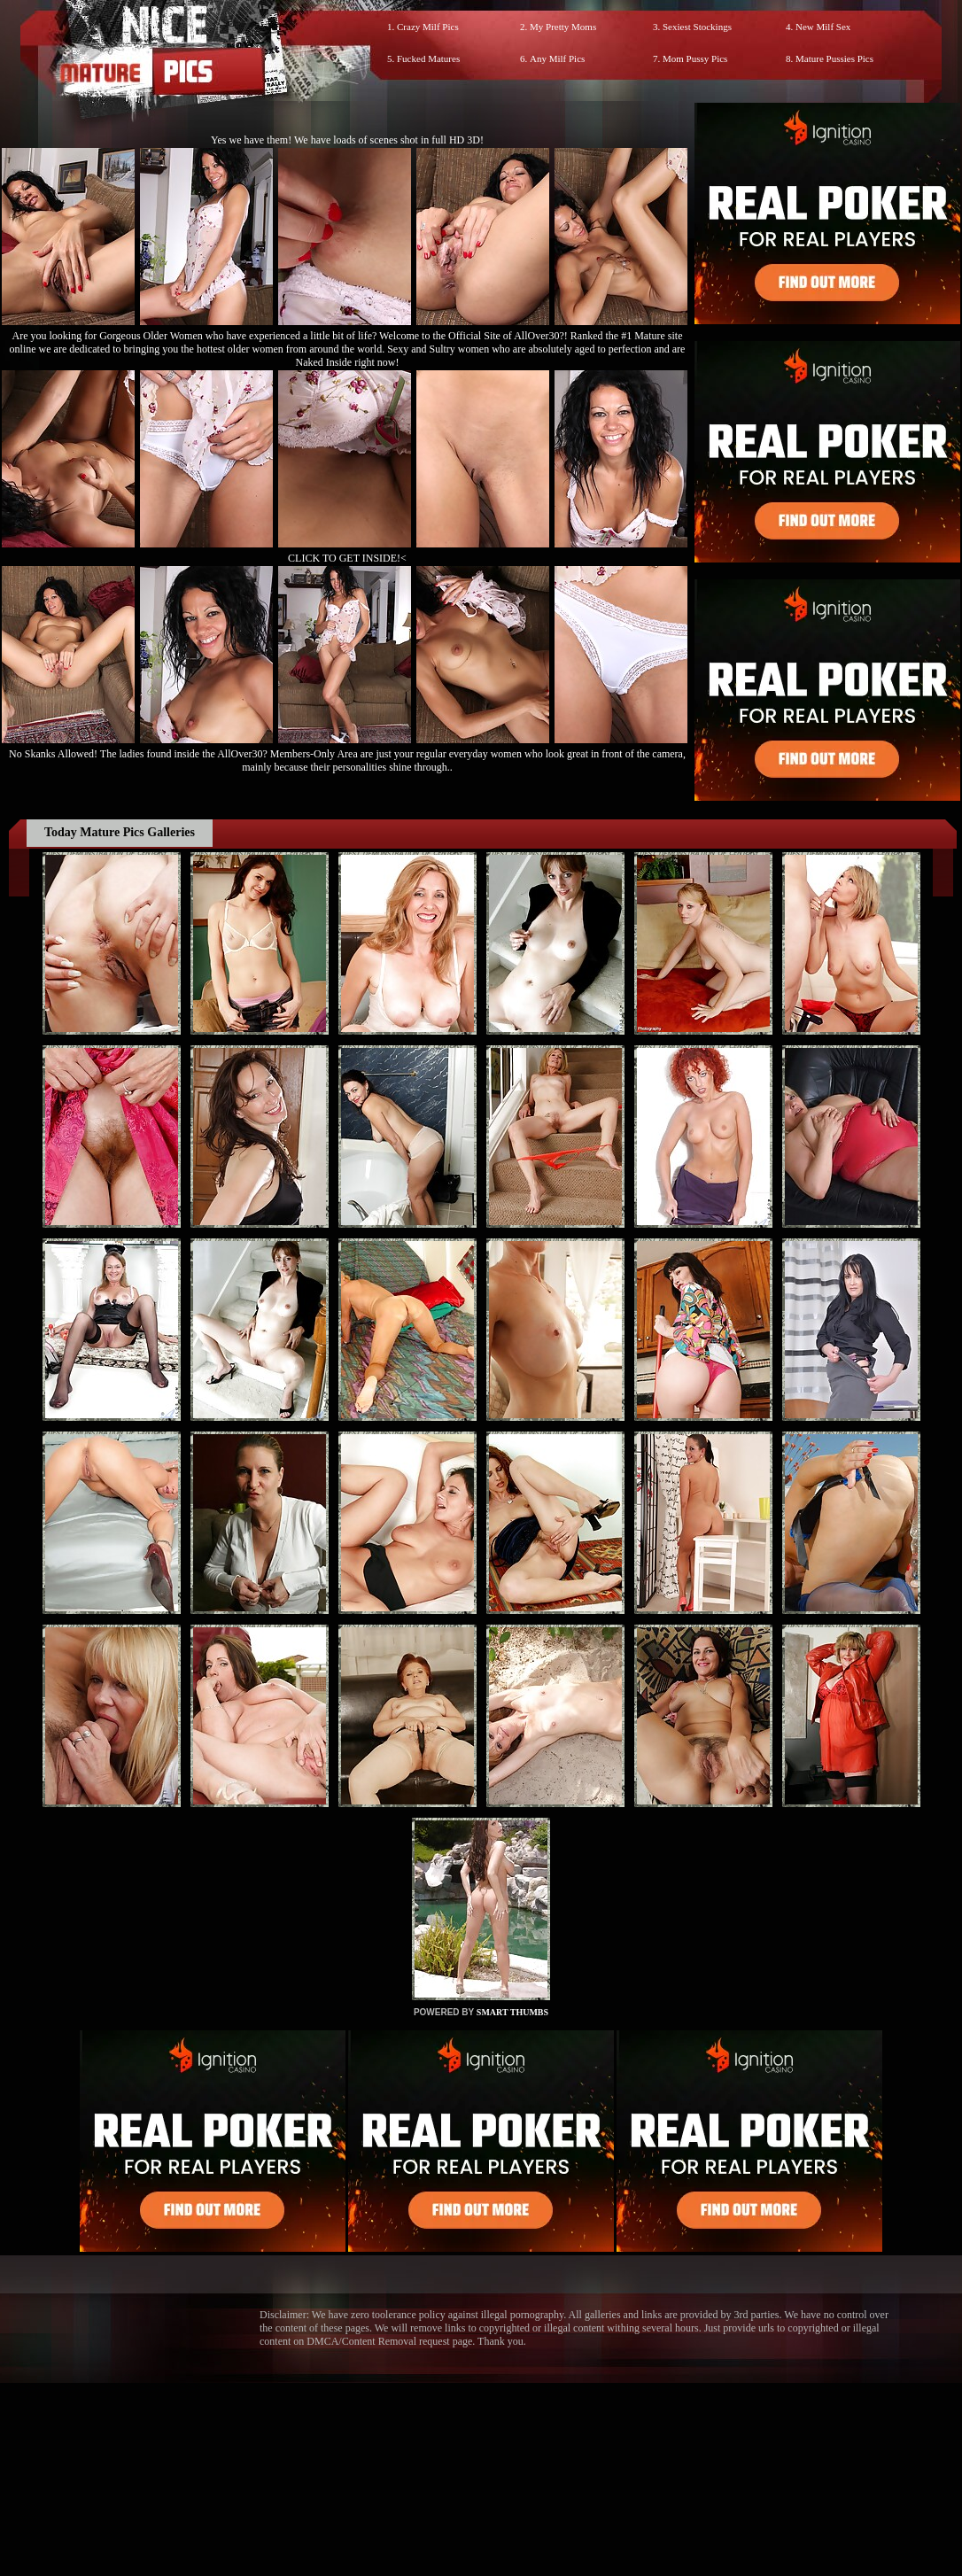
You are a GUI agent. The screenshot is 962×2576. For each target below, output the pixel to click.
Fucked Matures (428, 58)
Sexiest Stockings (697, 26)
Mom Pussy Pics (695, 58)
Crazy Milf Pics (428, 26)
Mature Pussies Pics (834, 58)
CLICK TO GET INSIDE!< (347, 558)
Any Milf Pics (557, 58)
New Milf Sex (822, 26)
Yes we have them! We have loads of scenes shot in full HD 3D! (347, 140)
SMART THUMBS (512, 2012)
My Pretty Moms (563, 26)
